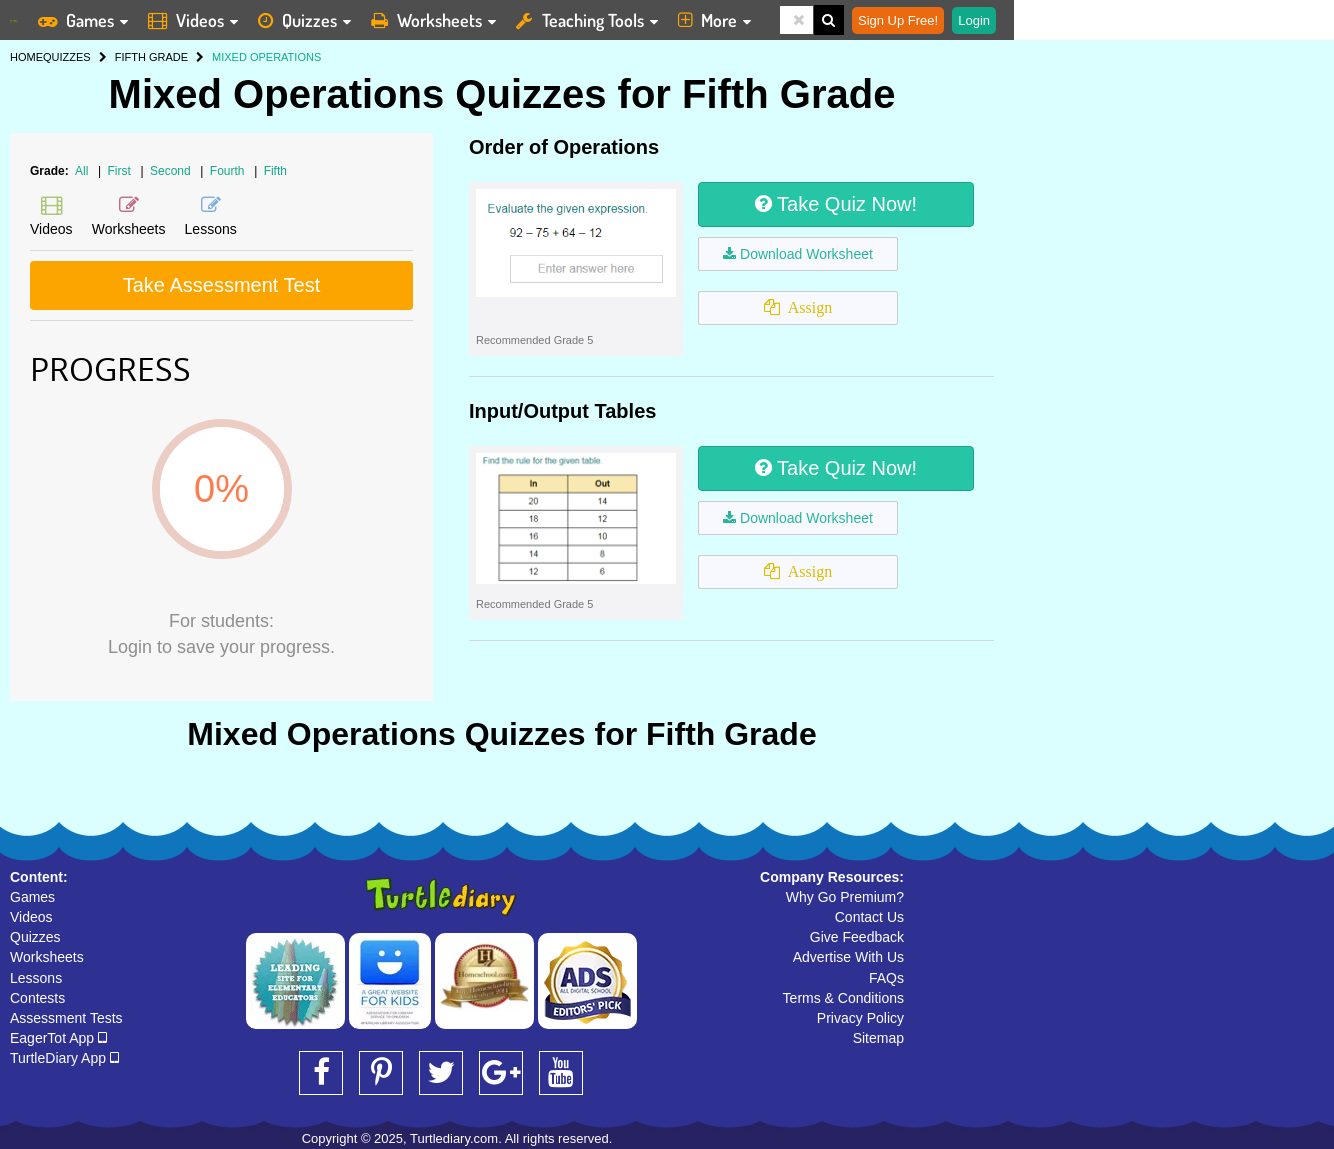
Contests (37, 998)
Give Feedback (857, 937)
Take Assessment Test (222, 285)
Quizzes (35, 937)
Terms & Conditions (843, 998)
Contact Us (869, 917)
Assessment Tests (66, 1018)
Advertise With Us (848, 957)
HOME (26, 57)
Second (172, 171)
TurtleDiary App (64, 1058)
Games (32, 897)
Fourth (229, 171)
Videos (31, 917)
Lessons (36, 978)
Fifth (275, 171)
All (81, 171)
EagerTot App (58, 1038)
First (121, 171)
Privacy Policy (860, 1018)
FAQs (886, 978)
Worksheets (47, 957)
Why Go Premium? (845, 897)
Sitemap (878, 1038)
